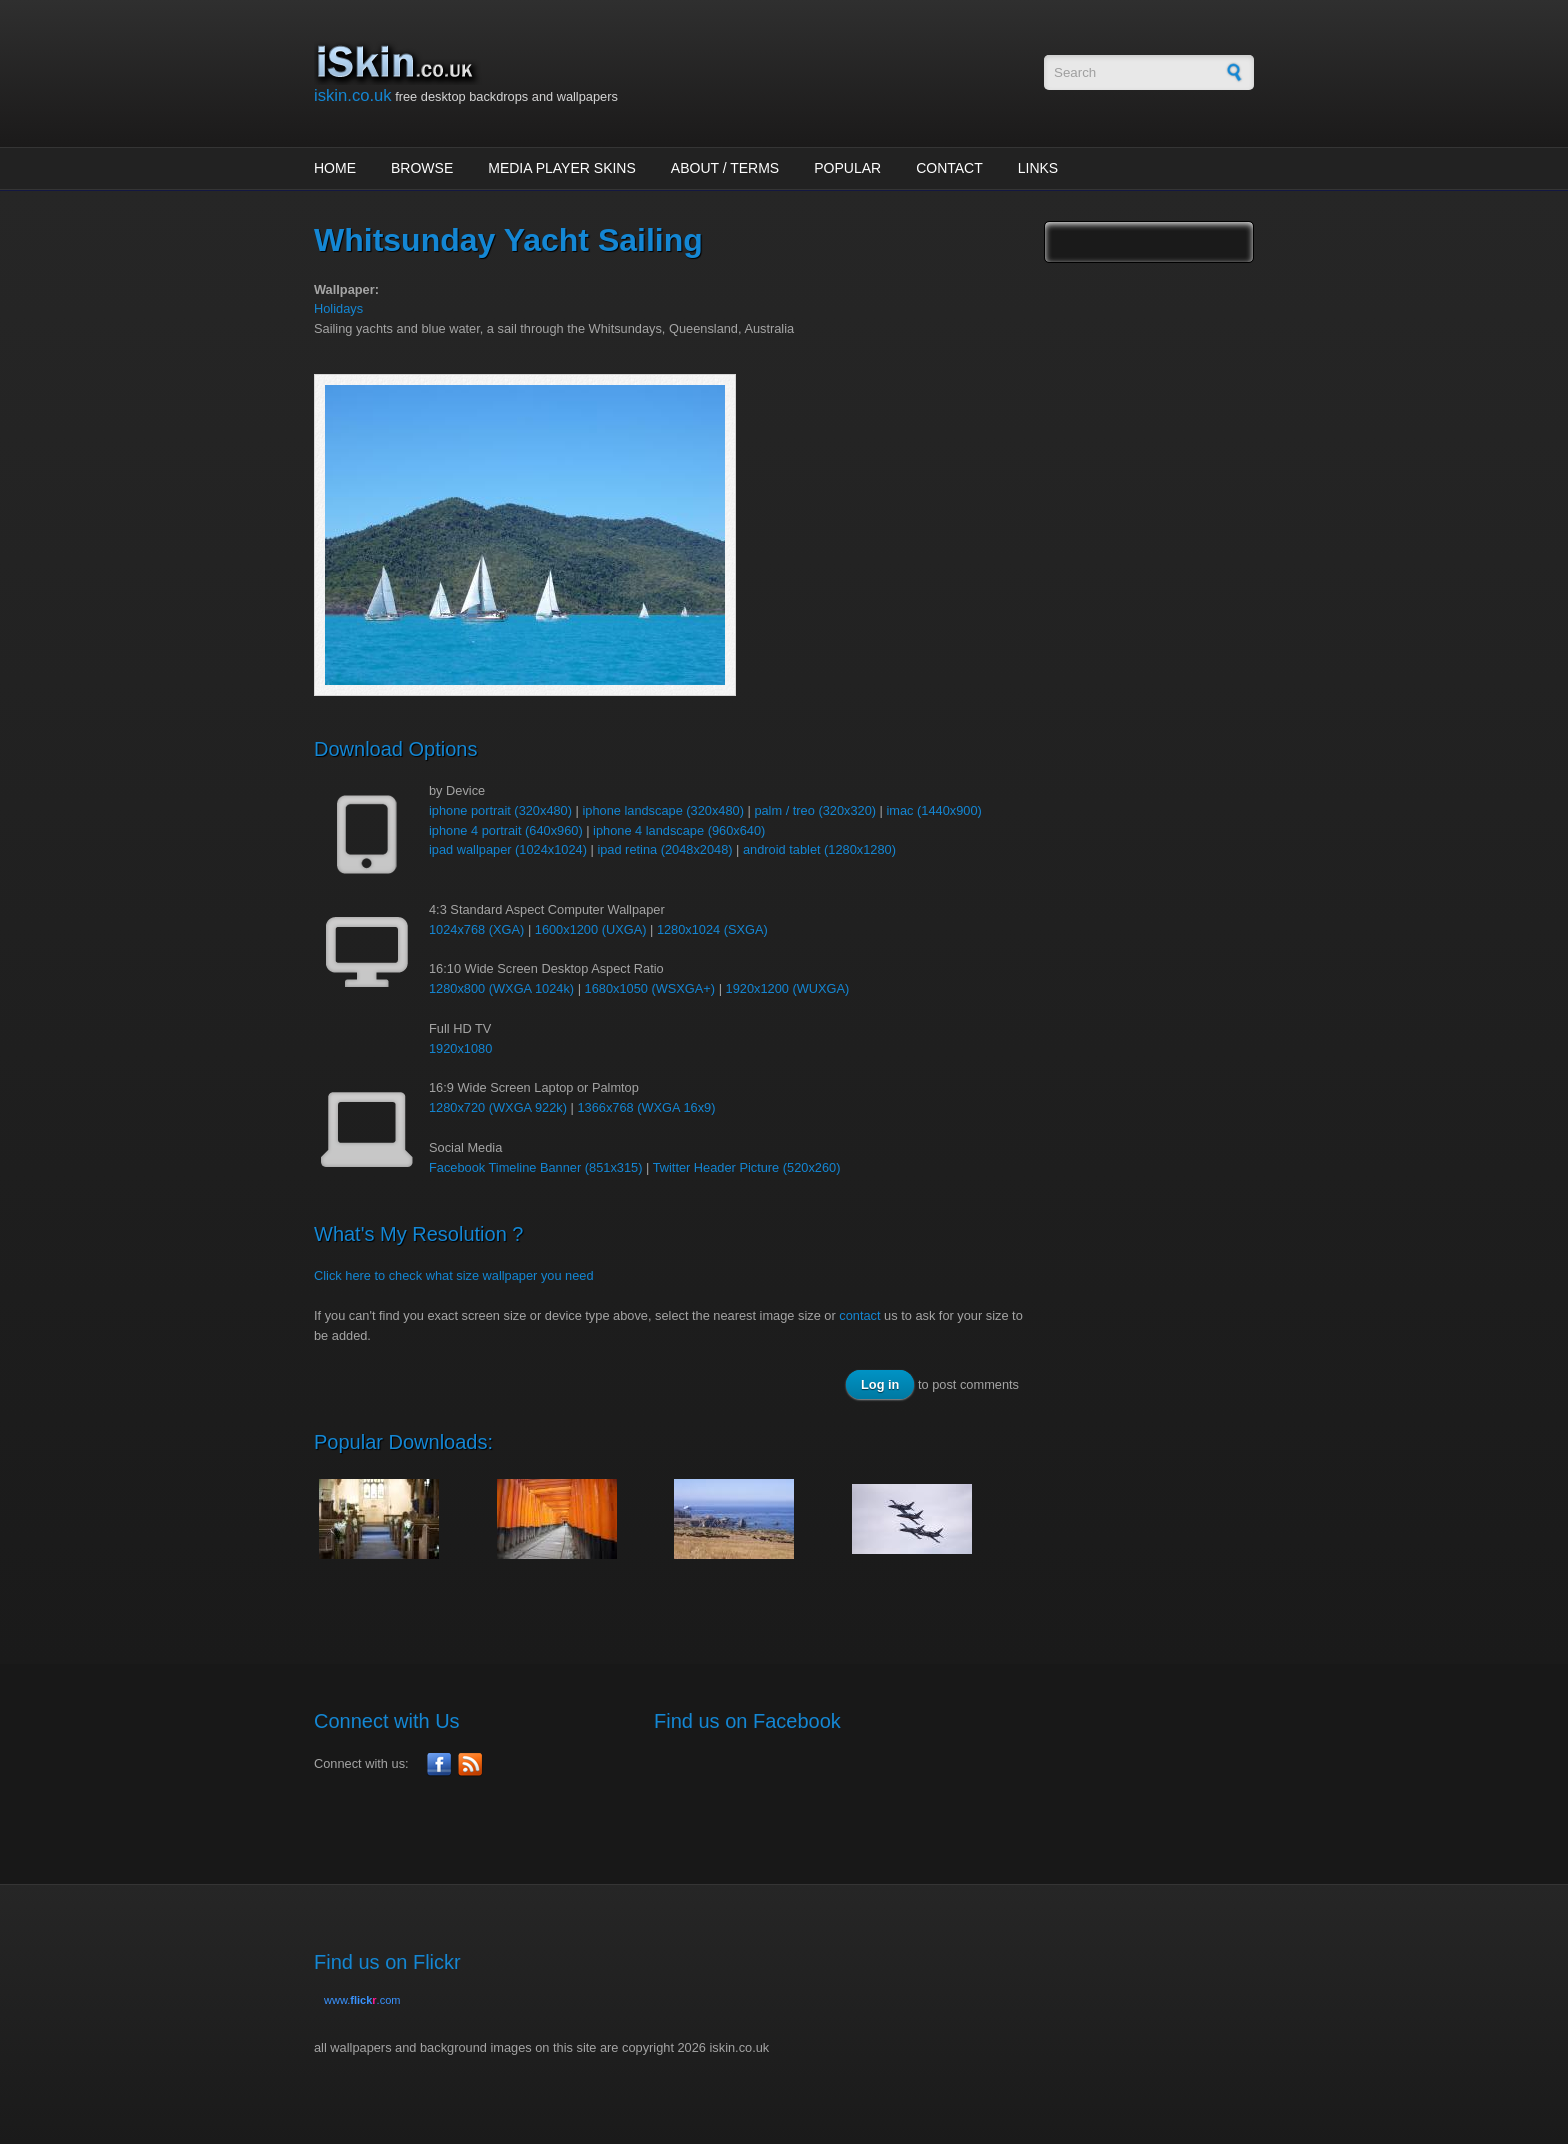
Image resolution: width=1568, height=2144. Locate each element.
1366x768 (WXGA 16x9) (646, 1107)
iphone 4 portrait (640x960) (506, 830)
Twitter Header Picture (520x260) (747, 1167)
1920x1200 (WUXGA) (788, 988)
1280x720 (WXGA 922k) (498, 1107)
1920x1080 (460, 1048)
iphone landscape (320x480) (663, 810)
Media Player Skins (562, 168)
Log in (880, 1384)
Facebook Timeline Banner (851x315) (535, 1167)
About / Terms (725, 168)
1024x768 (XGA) (476, 929)
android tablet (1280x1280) (819, 849)
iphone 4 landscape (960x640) (679, 830)
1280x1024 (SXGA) (712, 929)
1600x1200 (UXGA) (591, 929)
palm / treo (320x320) (815, 810)
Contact (949, 168)
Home (335, 168)
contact (859, 1315)
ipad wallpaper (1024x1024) (508, 849)
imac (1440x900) (933, 810)
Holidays (338, 308)
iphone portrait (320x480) (500, 810)
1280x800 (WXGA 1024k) (501, 988)
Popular (847, 168)
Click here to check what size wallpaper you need (454, 1275)
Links (1038, 168)
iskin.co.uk (353, 95)
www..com (362, 2000)
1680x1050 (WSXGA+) (650, 988)
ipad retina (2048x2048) (664, 849)
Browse (422, 168)
